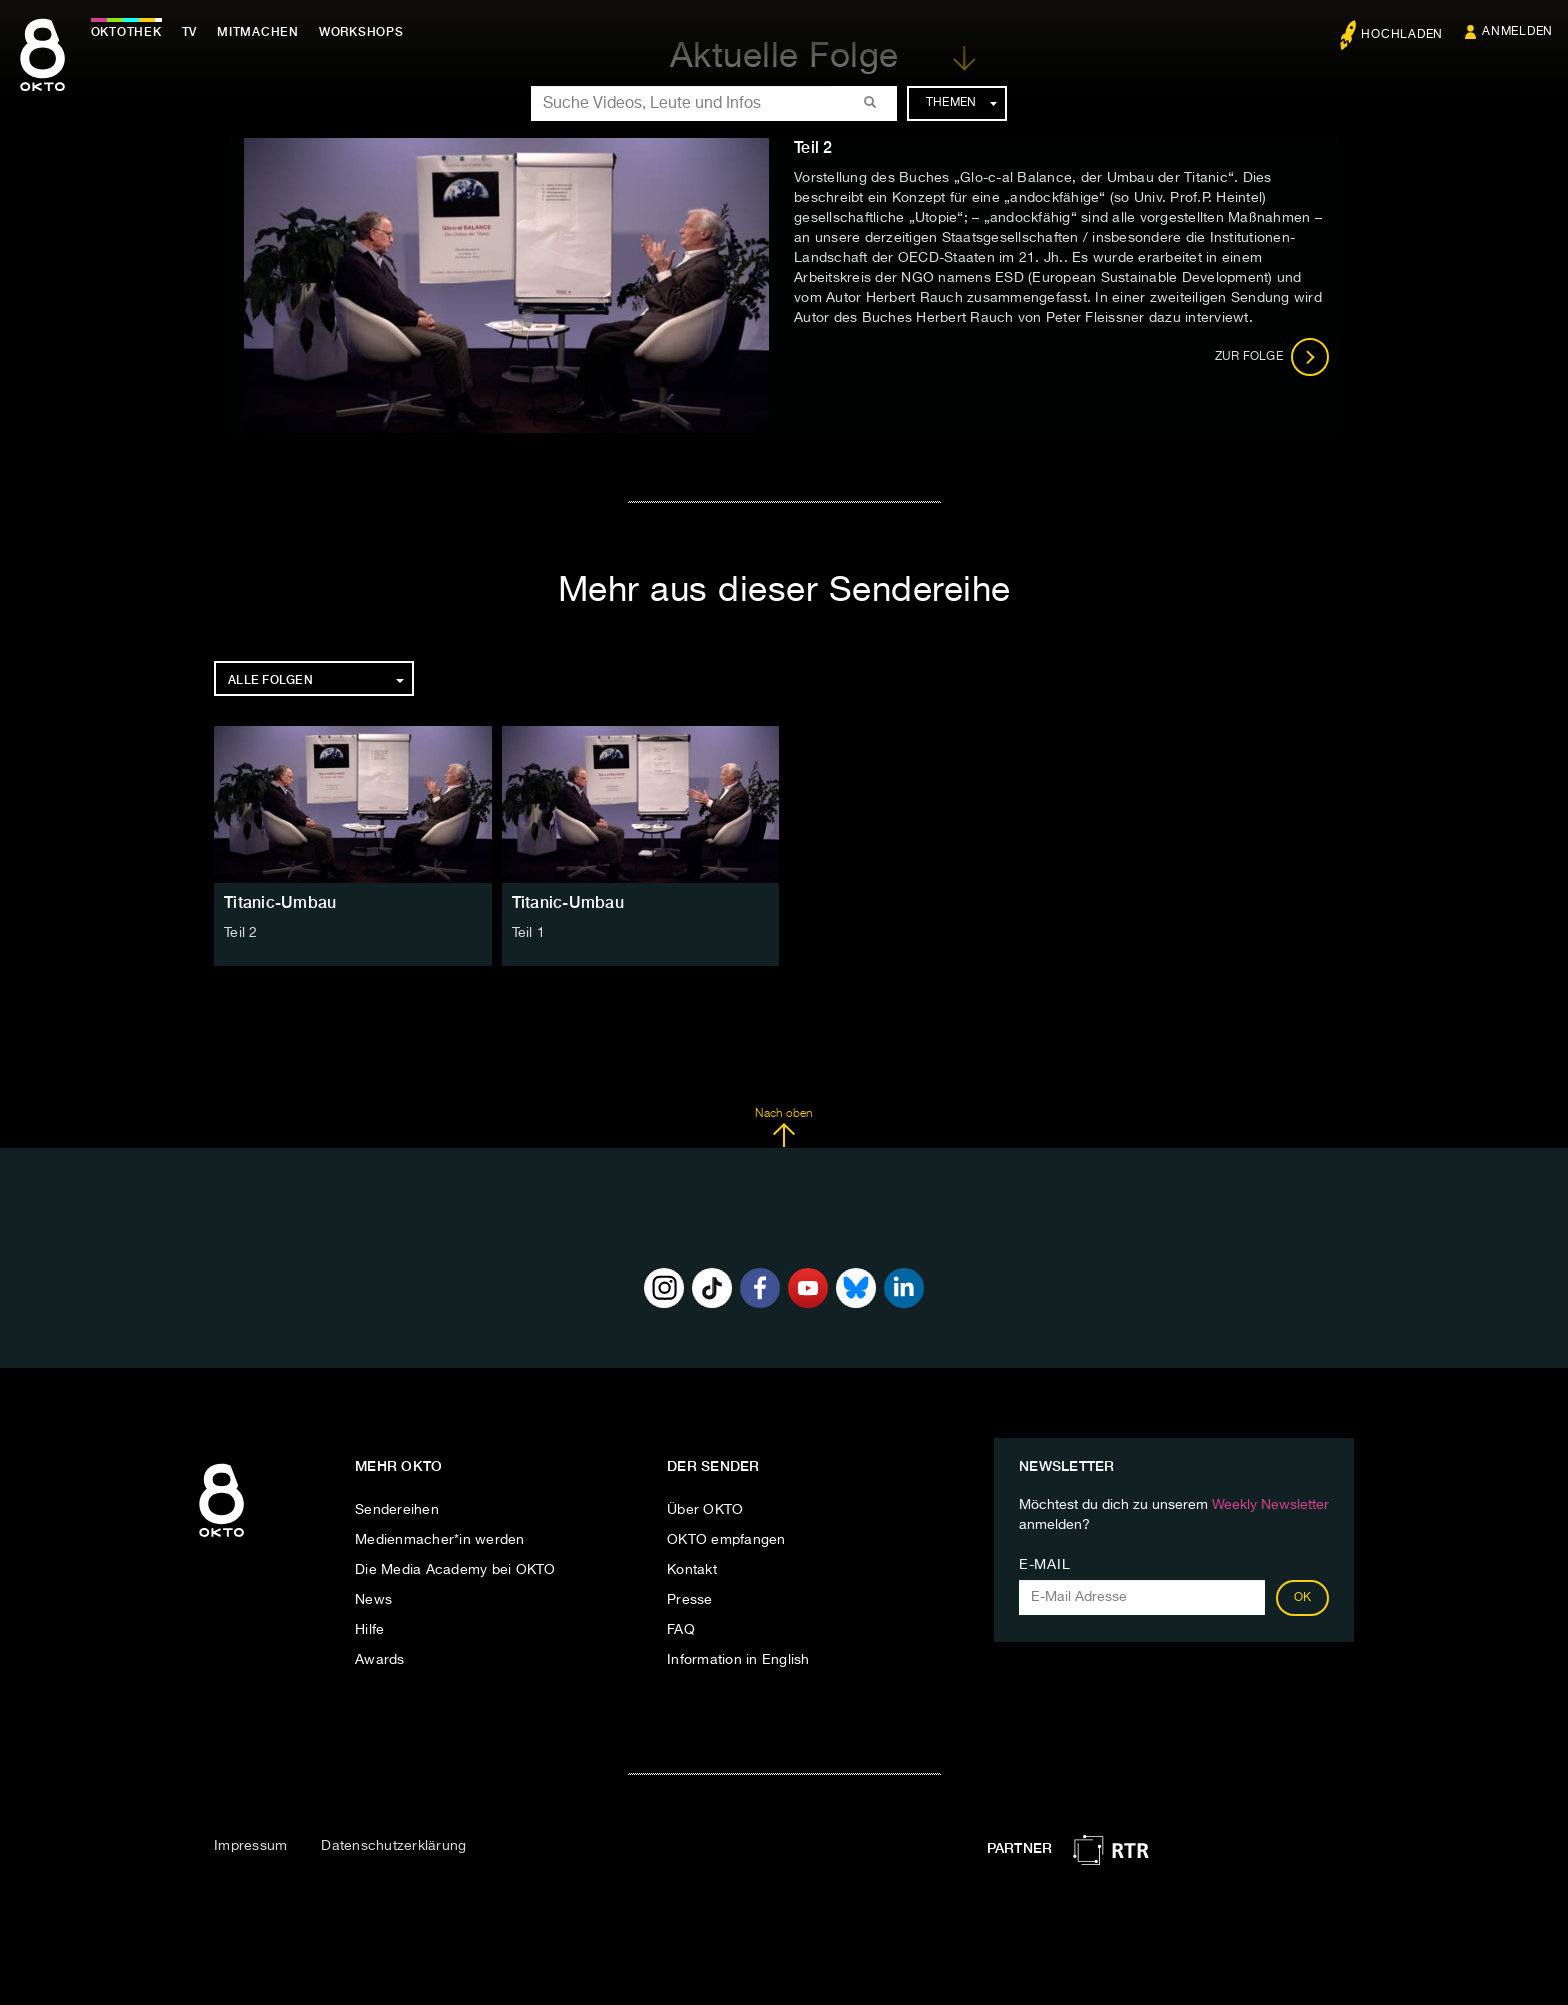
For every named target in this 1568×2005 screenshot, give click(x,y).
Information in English (738, 1660)
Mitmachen (263, 32)
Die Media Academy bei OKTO (455, 1570)
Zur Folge (1272, 357)
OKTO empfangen (726, 1540)
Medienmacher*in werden (440, 1540)
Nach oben (783, 1128)
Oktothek (130, 32)
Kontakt (692, 1570)
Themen (961, 103)
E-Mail (1044, 1565)
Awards (380, 1660)
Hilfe (369, 1630)
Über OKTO (705, 1510)
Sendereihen (397, 1510)
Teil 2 (241, 933)
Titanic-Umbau (280, 902)
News (373, 1600)
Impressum (250, 1846)
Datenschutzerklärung (393, 1846)
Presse (690, 1600)
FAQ (681, 1630)
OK (1303, 1598)
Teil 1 (529, 933)
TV (194, 32)
